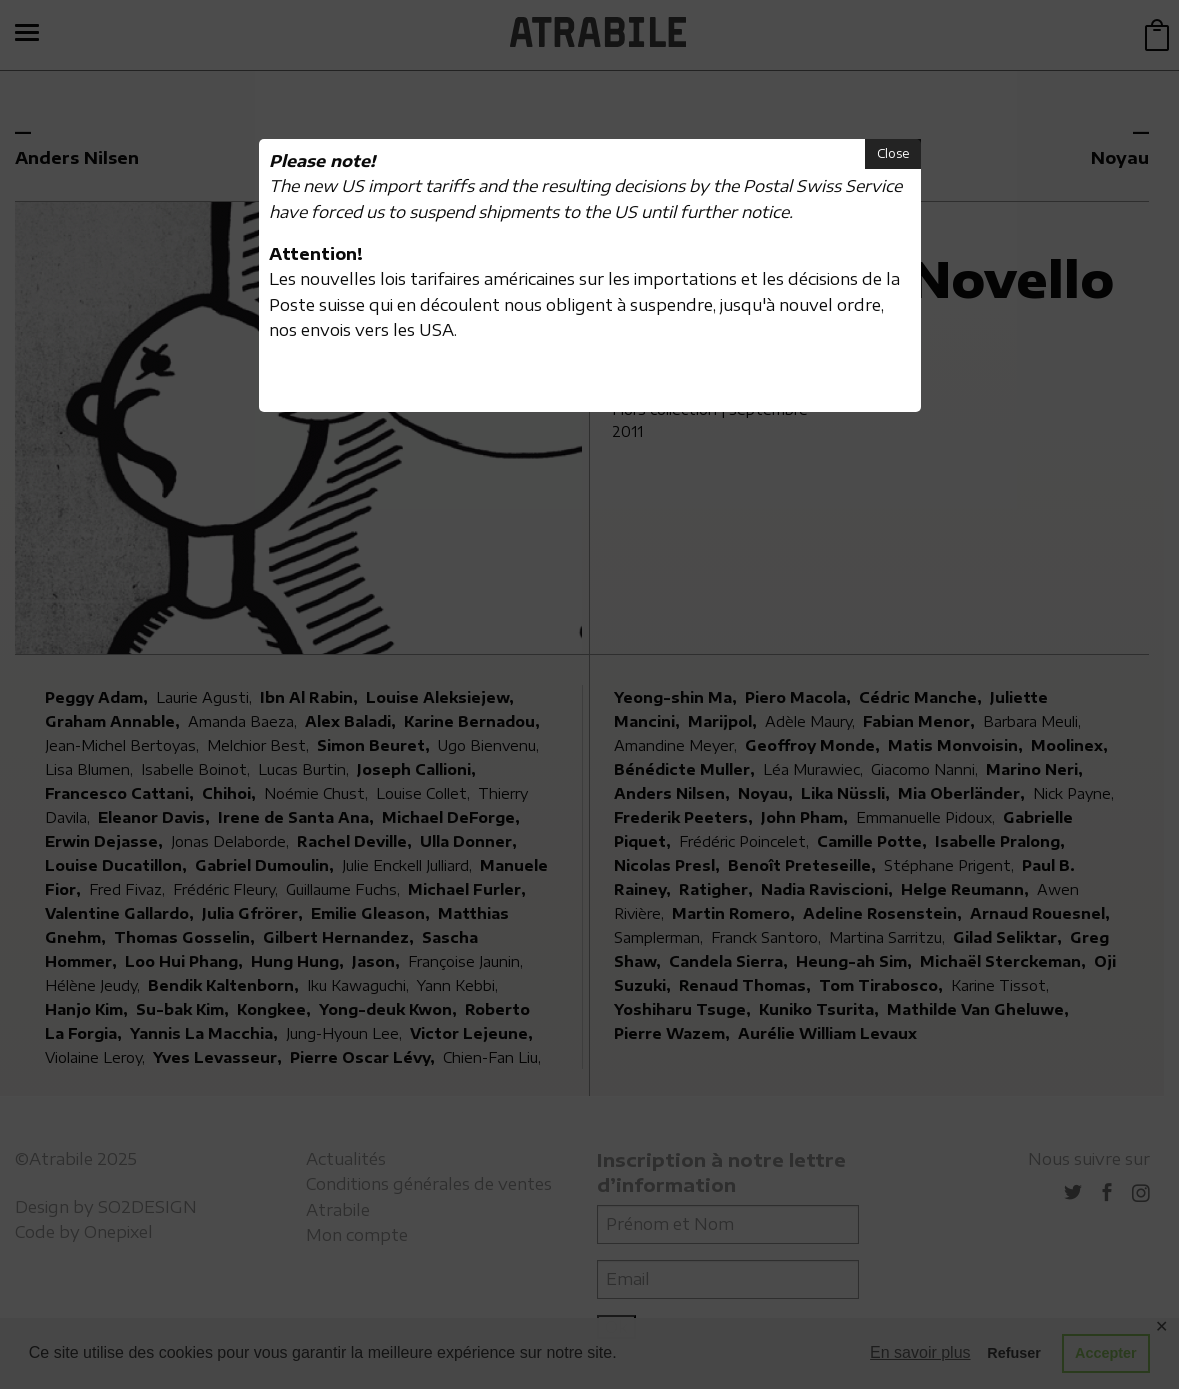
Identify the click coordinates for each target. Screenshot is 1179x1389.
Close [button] (893, 153)
